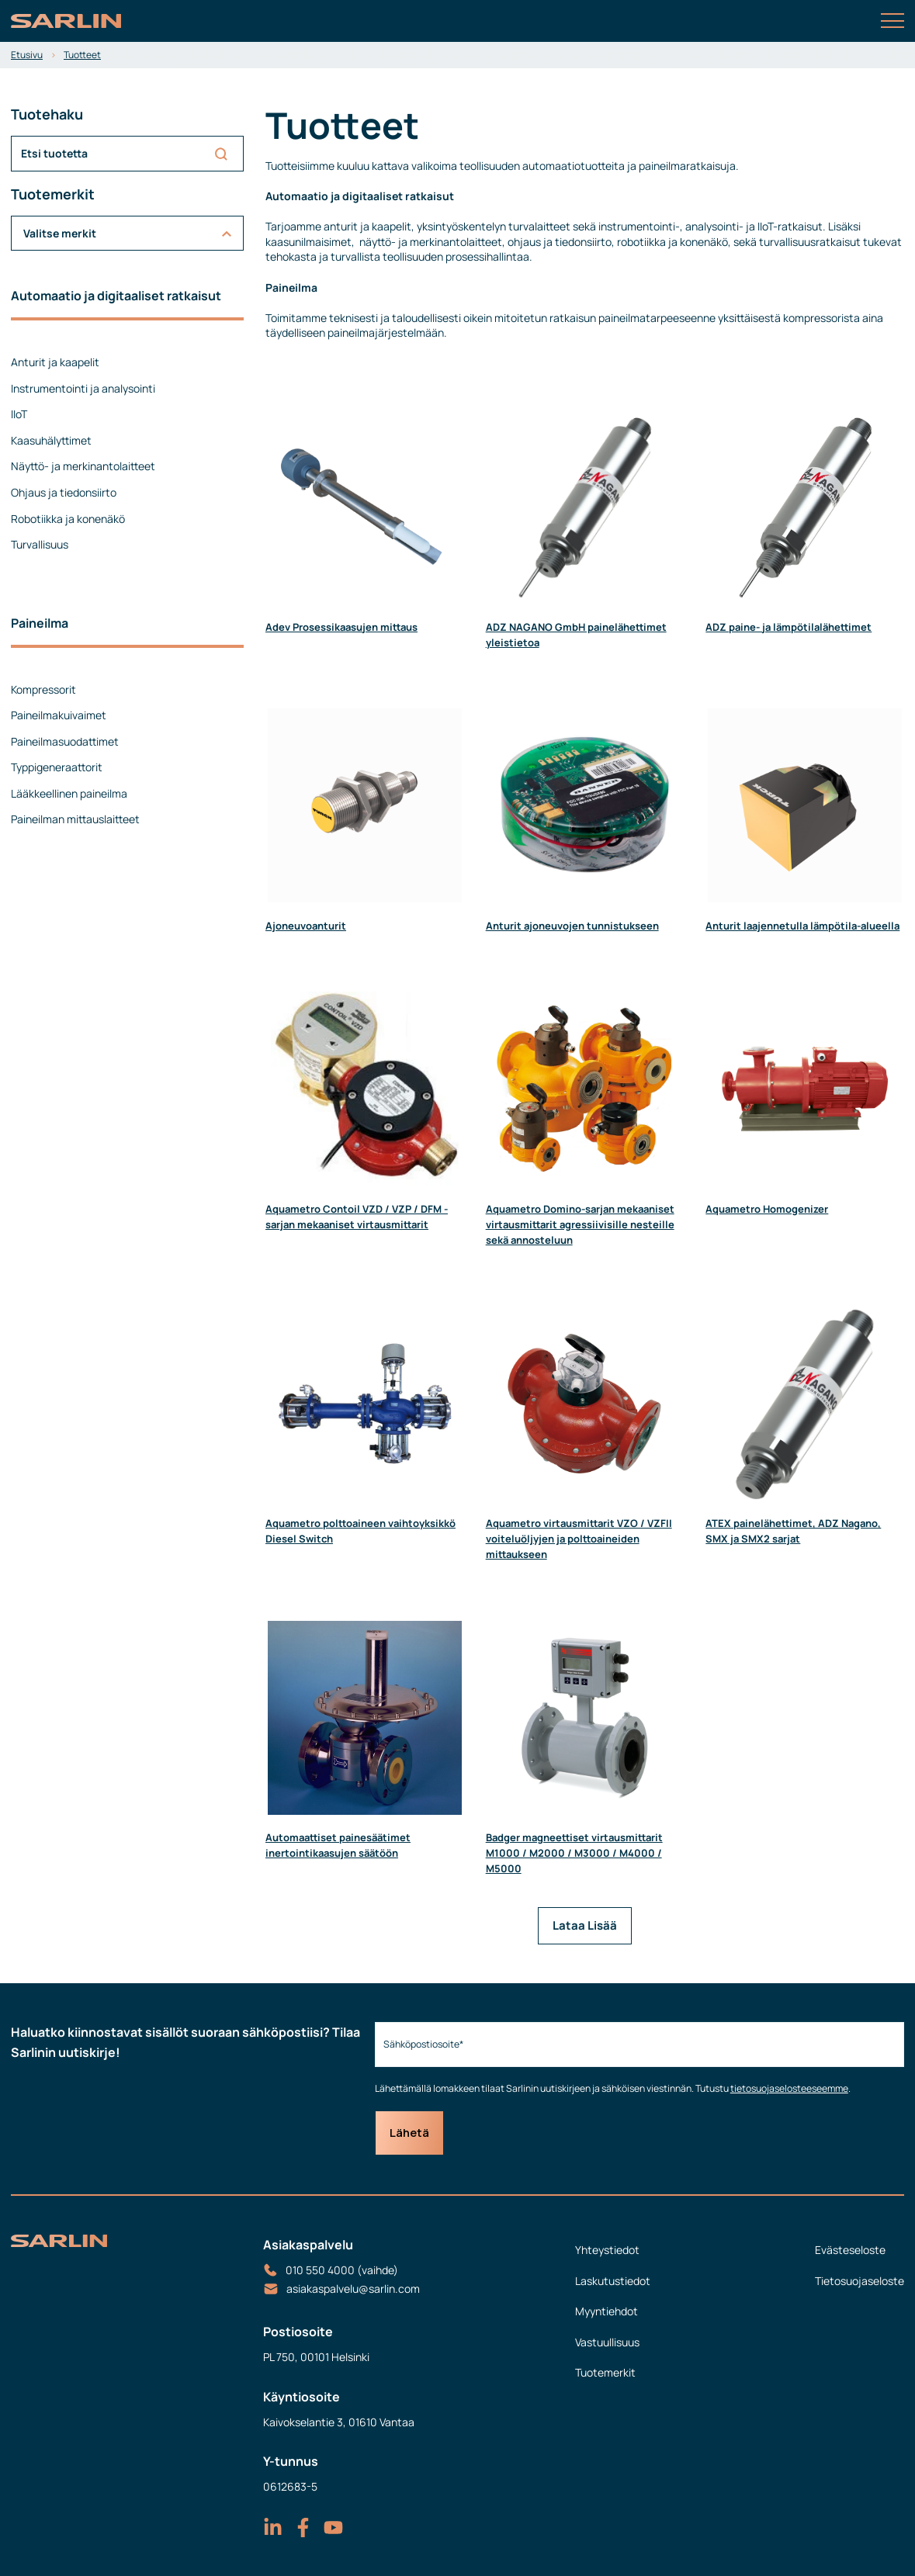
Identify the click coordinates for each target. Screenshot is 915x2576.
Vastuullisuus (607, 2342)
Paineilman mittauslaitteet (75, 819)
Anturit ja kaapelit (55, 362)
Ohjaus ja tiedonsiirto (63, 492)
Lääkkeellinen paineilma (69, 793)
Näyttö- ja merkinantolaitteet (83, 466)
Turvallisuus (39, 544)
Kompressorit (43, 689)
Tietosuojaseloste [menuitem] (859, 2280)
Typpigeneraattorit (56, 767)
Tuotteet (82, 54)
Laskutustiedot (612, 2280)
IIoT (19, 414)
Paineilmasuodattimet (65, 741)
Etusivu (27, 54)
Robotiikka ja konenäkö (68, 518)
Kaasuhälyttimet (51, 440)
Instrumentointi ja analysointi (83, 388)
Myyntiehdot (606, 2311)
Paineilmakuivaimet (58, 715)
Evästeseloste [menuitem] (850, 2249)
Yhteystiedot (607, 2249)
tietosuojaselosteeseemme (789, 2088)
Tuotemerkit (605, 2372)
